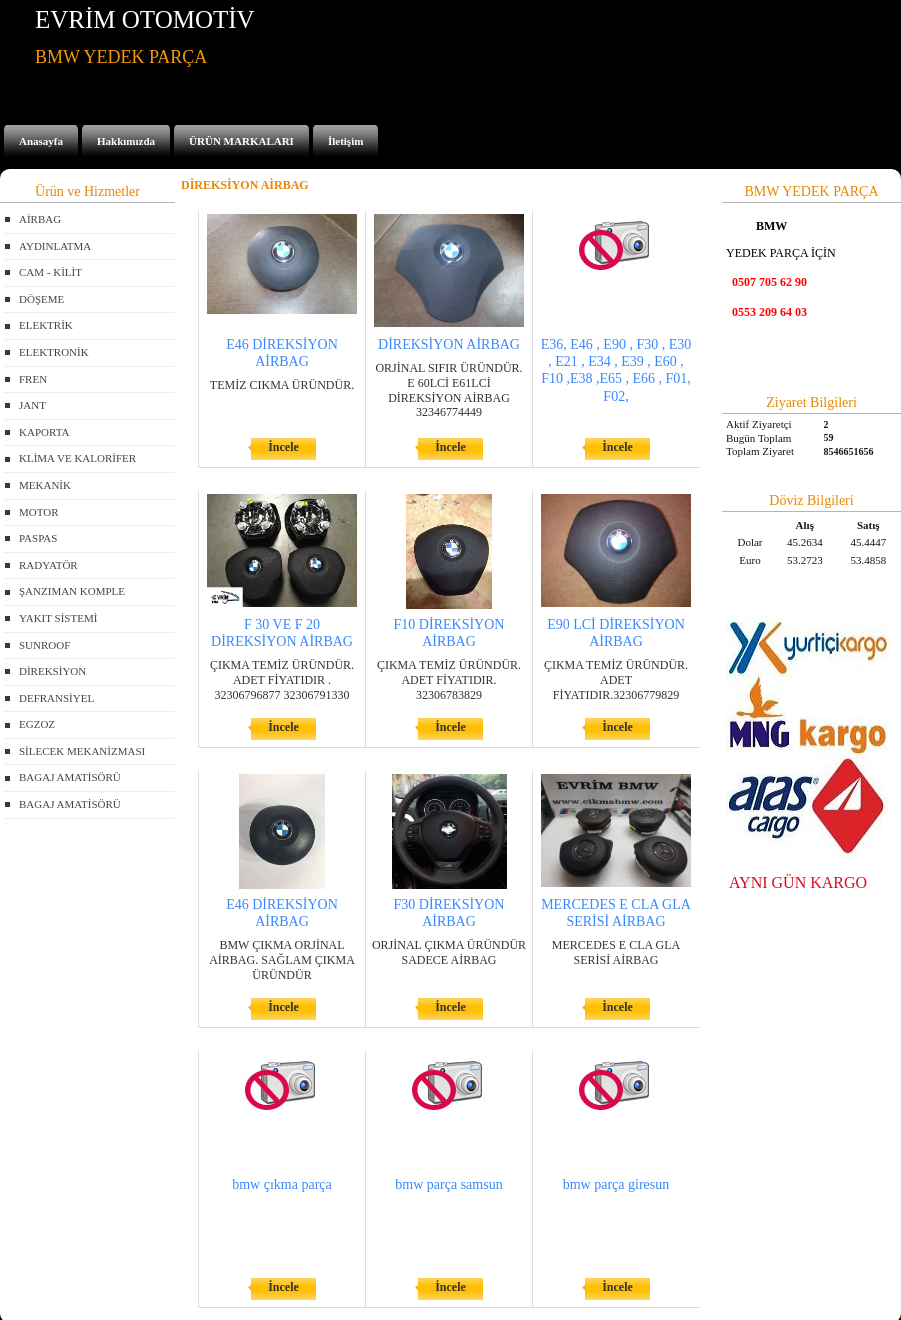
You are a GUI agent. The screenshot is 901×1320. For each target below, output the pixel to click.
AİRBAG (40, 219)
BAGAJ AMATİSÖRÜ (70, 777)
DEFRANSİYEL (56, 698)
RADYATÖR (48, 565)
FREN (33, 379)
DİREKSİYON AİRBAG (449, 344)
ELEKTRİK (46, 325)
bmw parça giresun (616, 1184)
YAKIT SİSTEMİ (58, 618)
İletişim (345, 141)
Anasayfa (41, 141)
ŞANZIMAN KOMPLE (72, 591)
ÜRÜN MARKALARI (241, 141)
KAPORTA (44, 432)
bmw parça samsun (448, 1184)
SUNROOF (44, 645)
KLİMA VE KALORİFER (77, 458)
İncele (283, 447)
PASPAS (38, 538)
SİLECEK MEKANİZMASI (82, 751)
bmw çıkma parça (282, 1184)
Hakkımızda (126, 141)
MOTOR (39, 512)
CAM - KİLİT (50, 272)
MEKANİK (45, 485)
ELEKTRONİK (54, 352)
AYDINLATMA (55, 246)
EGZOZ (37, 724)
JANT (32, 405)
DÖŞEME (41, 299)
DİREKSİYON (52, 671)
